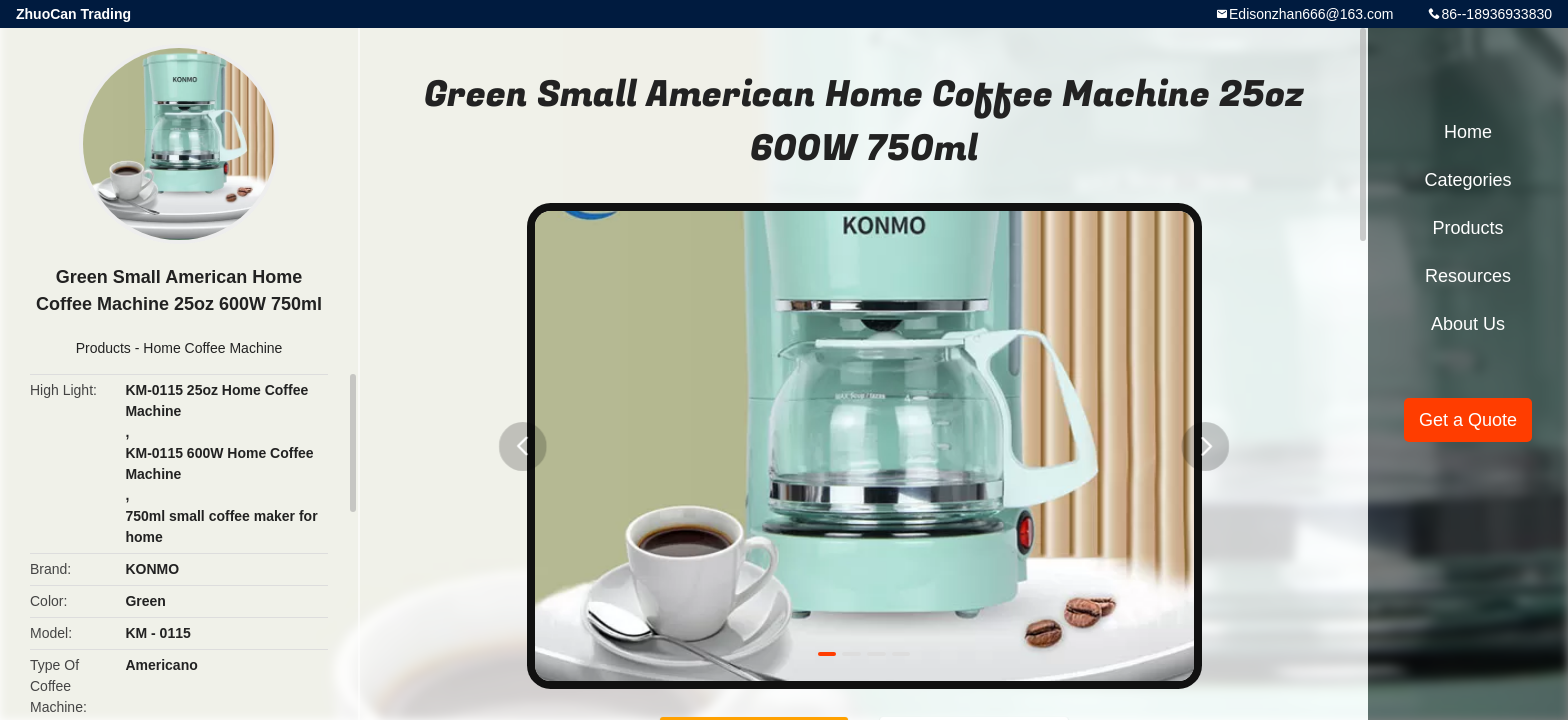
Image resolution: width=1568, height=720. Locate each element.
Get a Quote (1468, 420)
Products (103, 348)
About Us (1468, 324)
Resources (1468, 276)
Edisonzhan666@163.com (1311, 14)
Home (1468, 132)
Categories (1467, 180)
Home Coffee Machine (212, 348)
